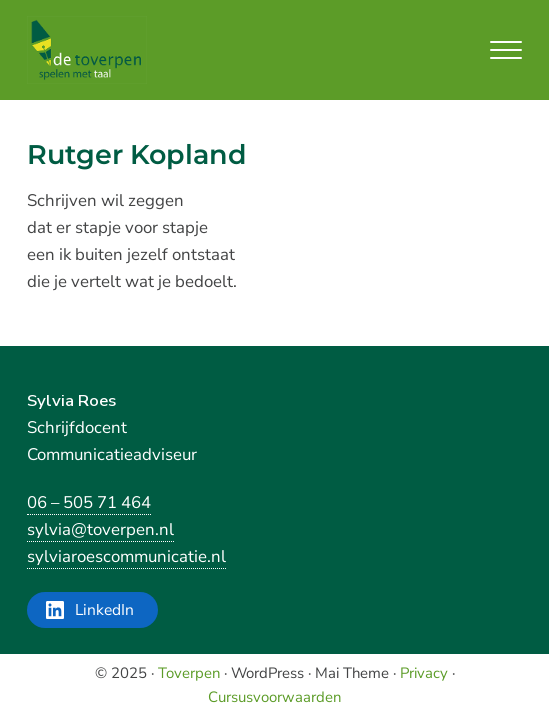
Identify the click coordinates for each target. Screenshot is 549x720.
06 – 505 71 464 (89, 502)
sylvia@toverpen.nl (100, 529)
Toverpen (189, 673)
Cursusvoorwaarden (274, 697)
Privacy (424, 673)
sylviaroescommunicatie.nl (126, 556)
